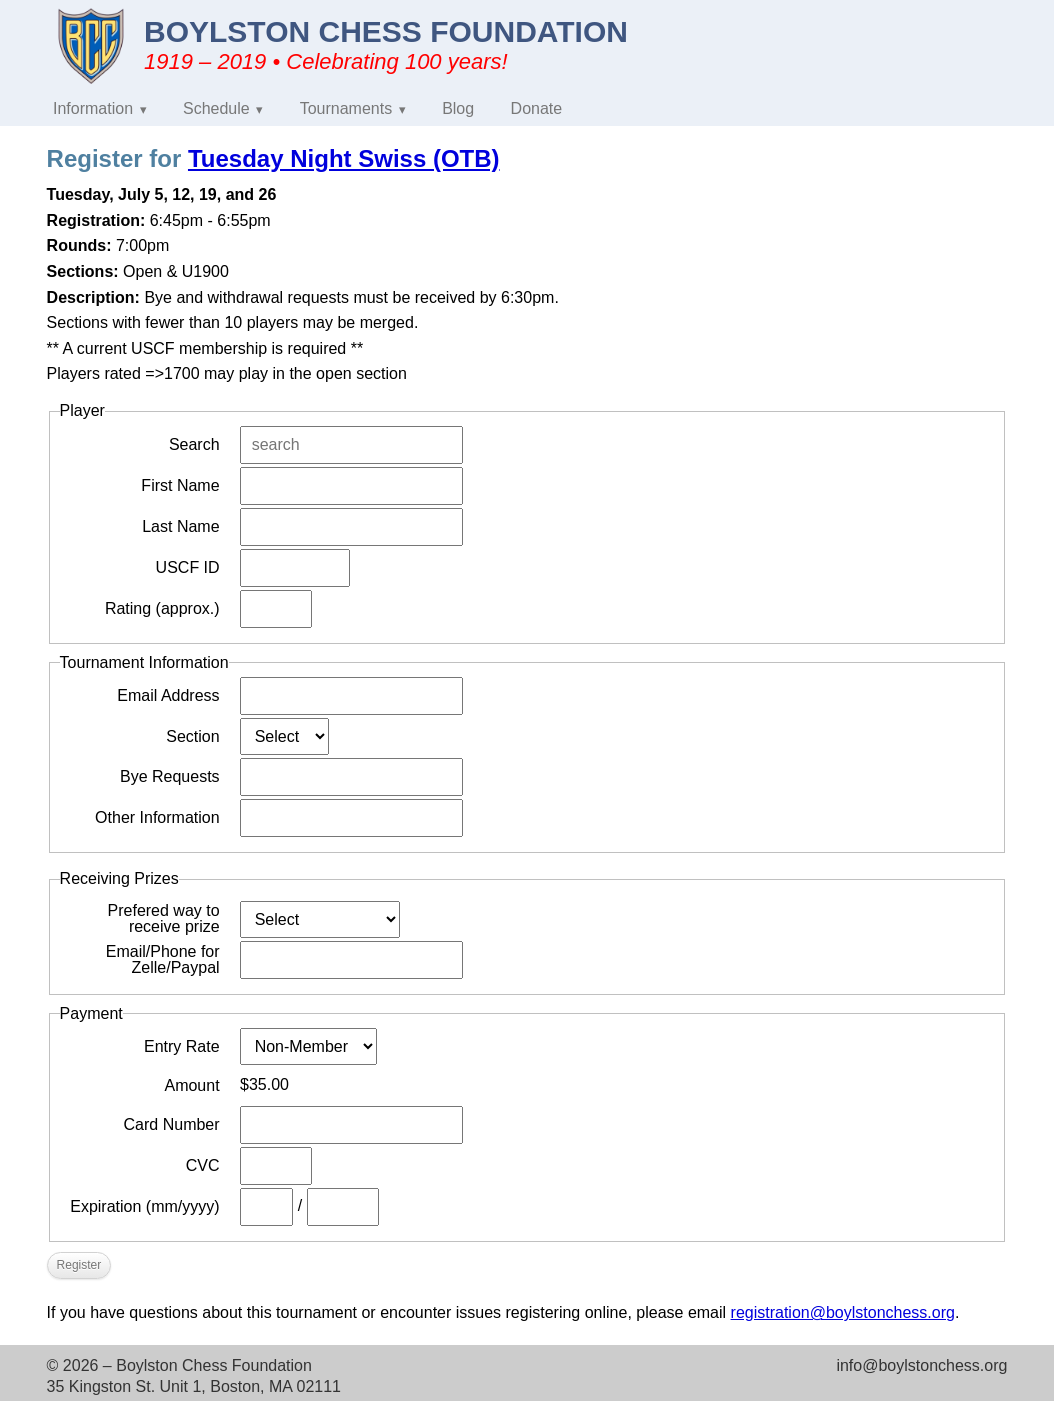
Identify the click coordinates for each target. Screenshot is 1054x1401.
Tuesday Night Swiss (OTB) (344, 158)
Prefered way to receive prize (164, 919)
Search (194, 444)
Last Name (180, 526)
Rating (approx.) (162, 608)
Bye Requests (170, 776)
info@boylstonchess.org (921, 1365)
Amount (191, 1085)
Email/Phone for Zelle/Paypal (163, 960)
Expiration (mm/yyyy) (144, 1206)
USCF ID (188, 567)
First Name (180, 485)
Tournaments (346, 108)
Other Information (157, 817)
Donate (537, 108)
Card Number (172, 1124)
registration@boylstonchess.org (843, 1312)
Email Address (168, 695)
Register (79, 1265)
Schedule (216, 108)
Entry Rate (182, 1046)
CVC (203, 1165)
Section (192, 736)
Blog (458, 108)
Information (93, 108)
